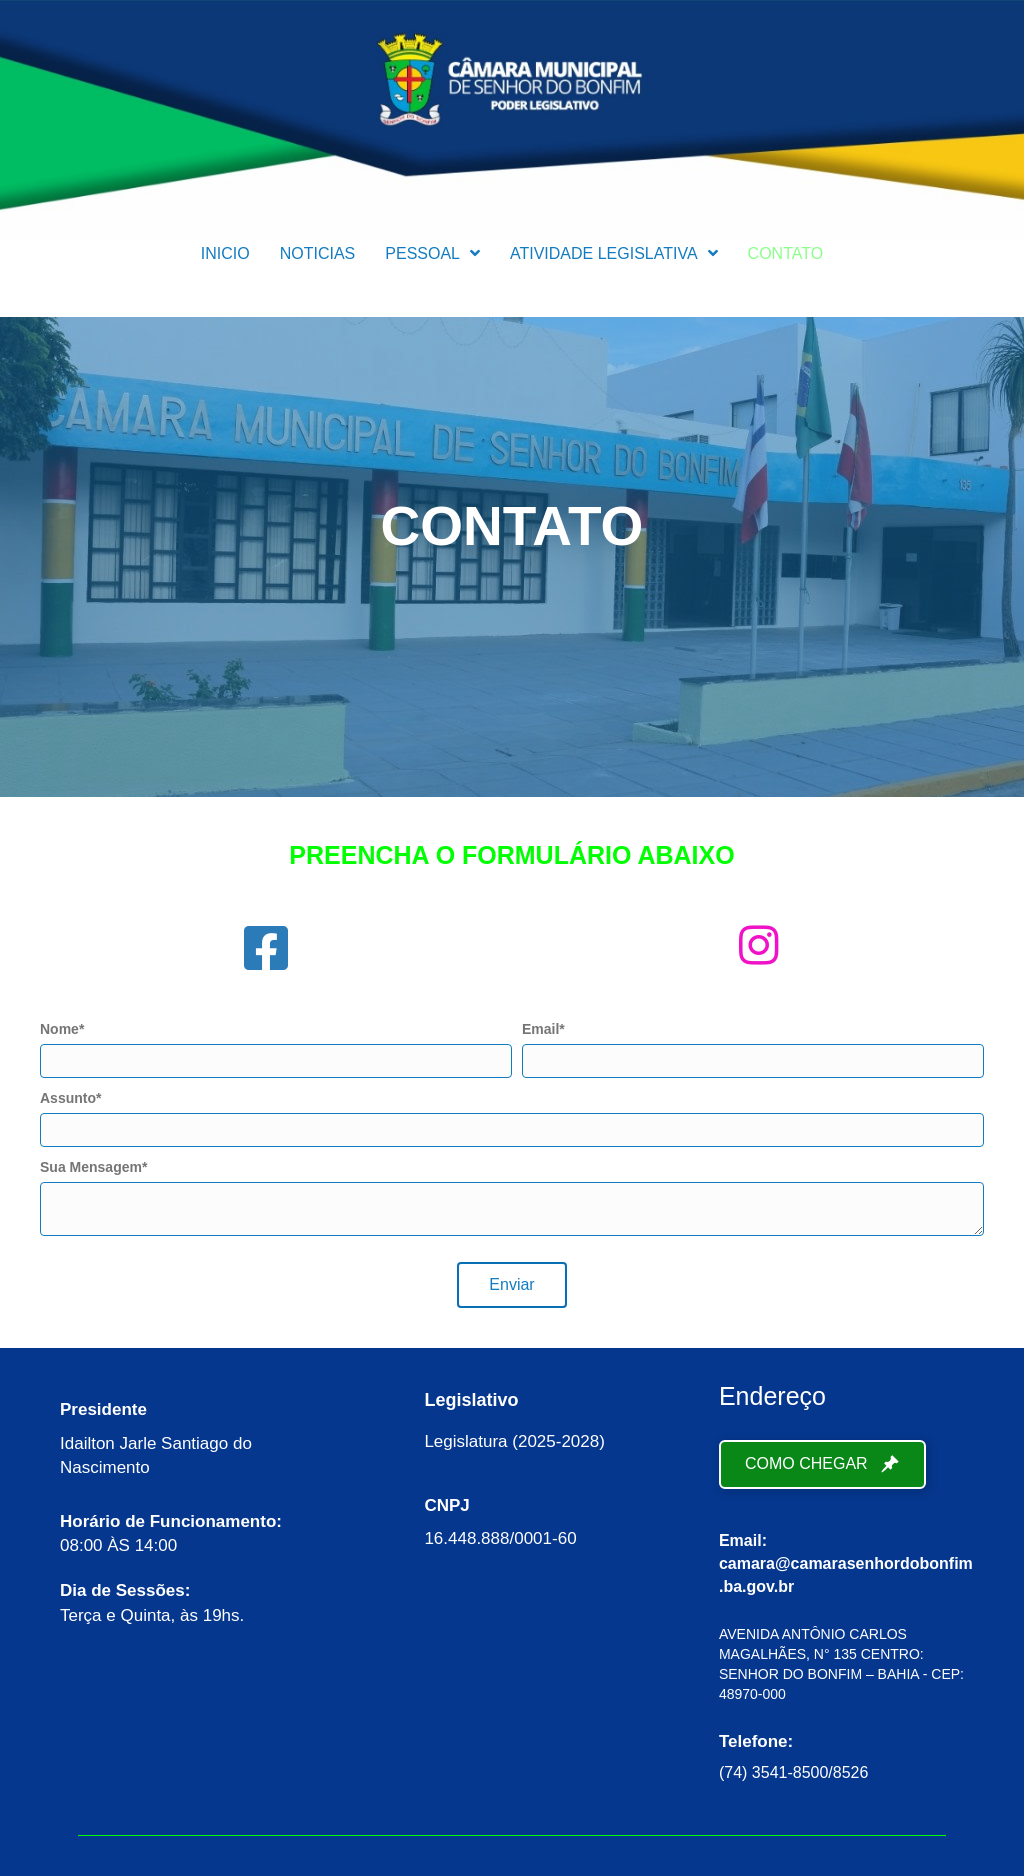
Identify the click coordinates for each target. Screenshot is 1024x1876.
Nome (59, 1029)
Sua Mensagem (91, 1167)
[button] (511, 1285)
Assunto (68, 1098)
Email (540, 1029)
